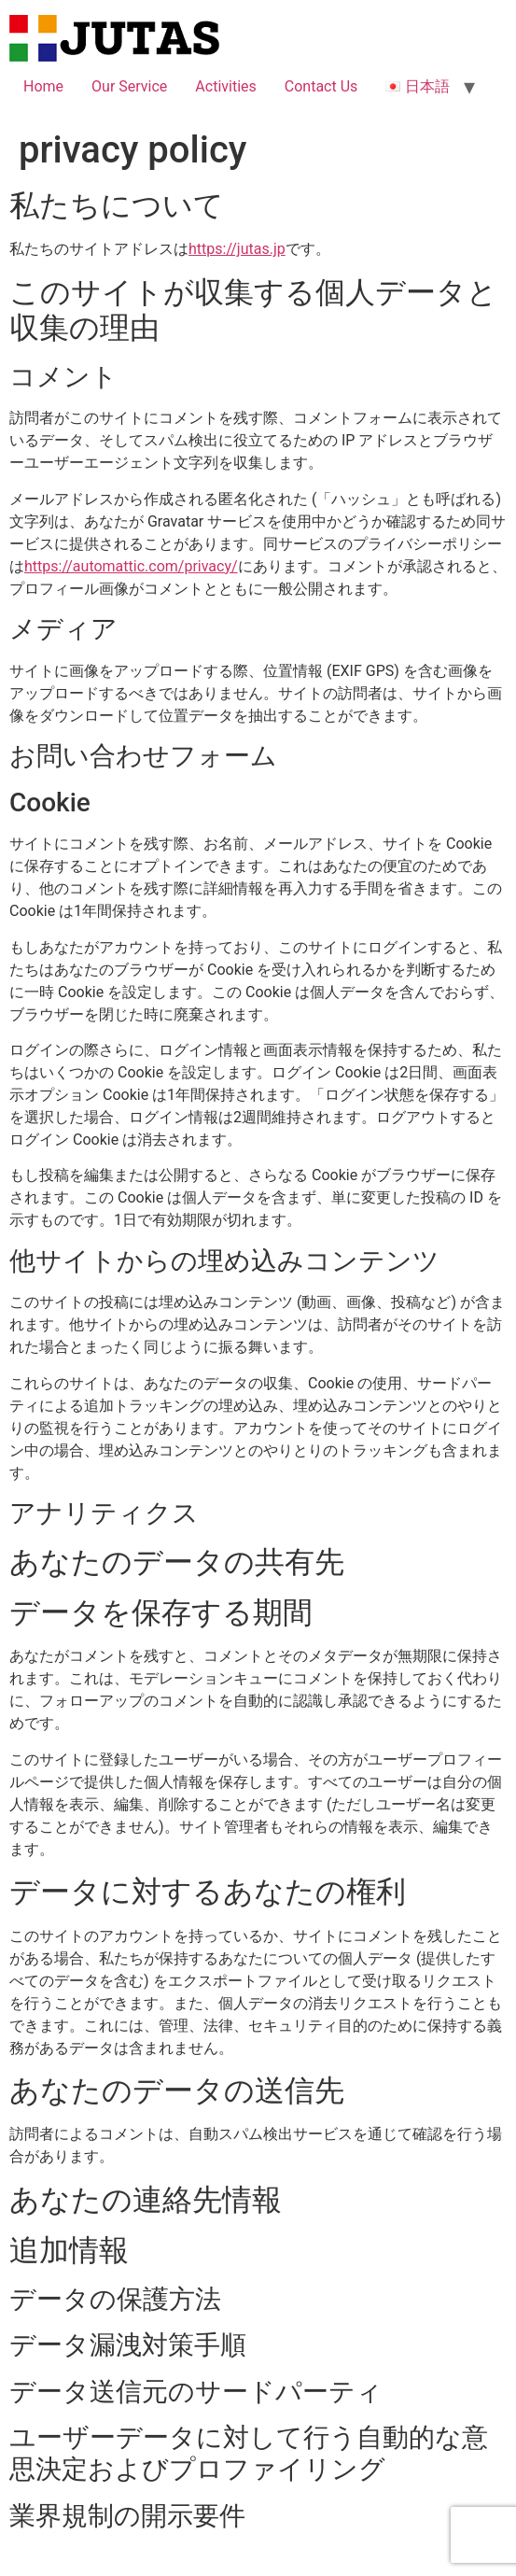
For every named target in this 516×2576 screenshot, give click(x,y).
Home (43, 86)
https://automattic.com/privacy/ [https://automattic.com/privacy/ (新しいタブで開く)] (131, 566)
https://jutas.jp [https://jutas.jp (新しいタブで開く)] (237, 249)
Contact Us (321, 86)
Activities (225, 86)
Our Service (129, 86)
